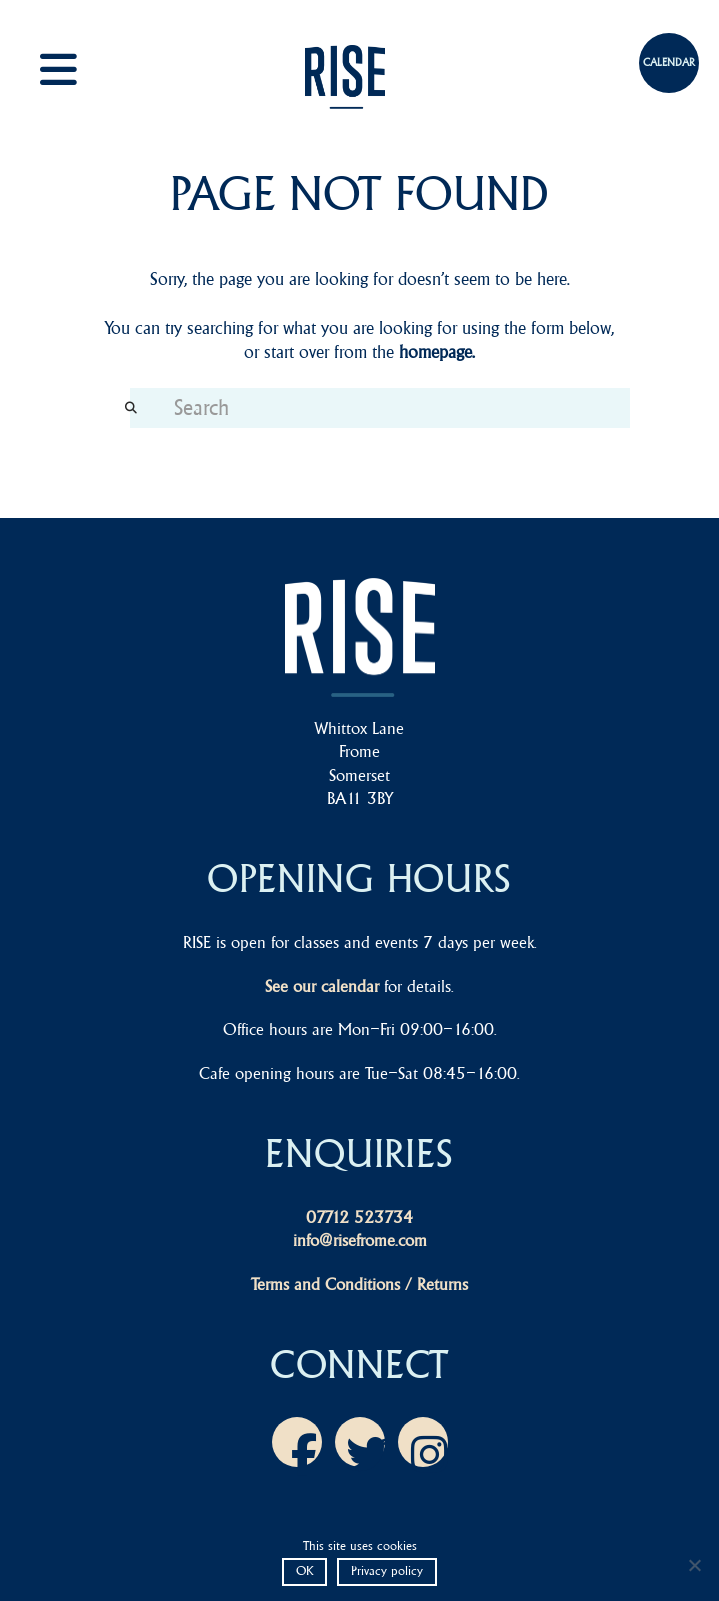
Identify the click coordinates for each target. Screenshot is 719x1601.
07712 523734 (359, 1217)
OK (304, 1570)
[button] (80, 69)
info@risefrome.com (360, 1240)
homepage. (437, 352)
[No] (694, 1565)
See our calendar (322, 986)
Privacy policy (387, 1570)
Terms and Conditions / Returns (359, 1284)
